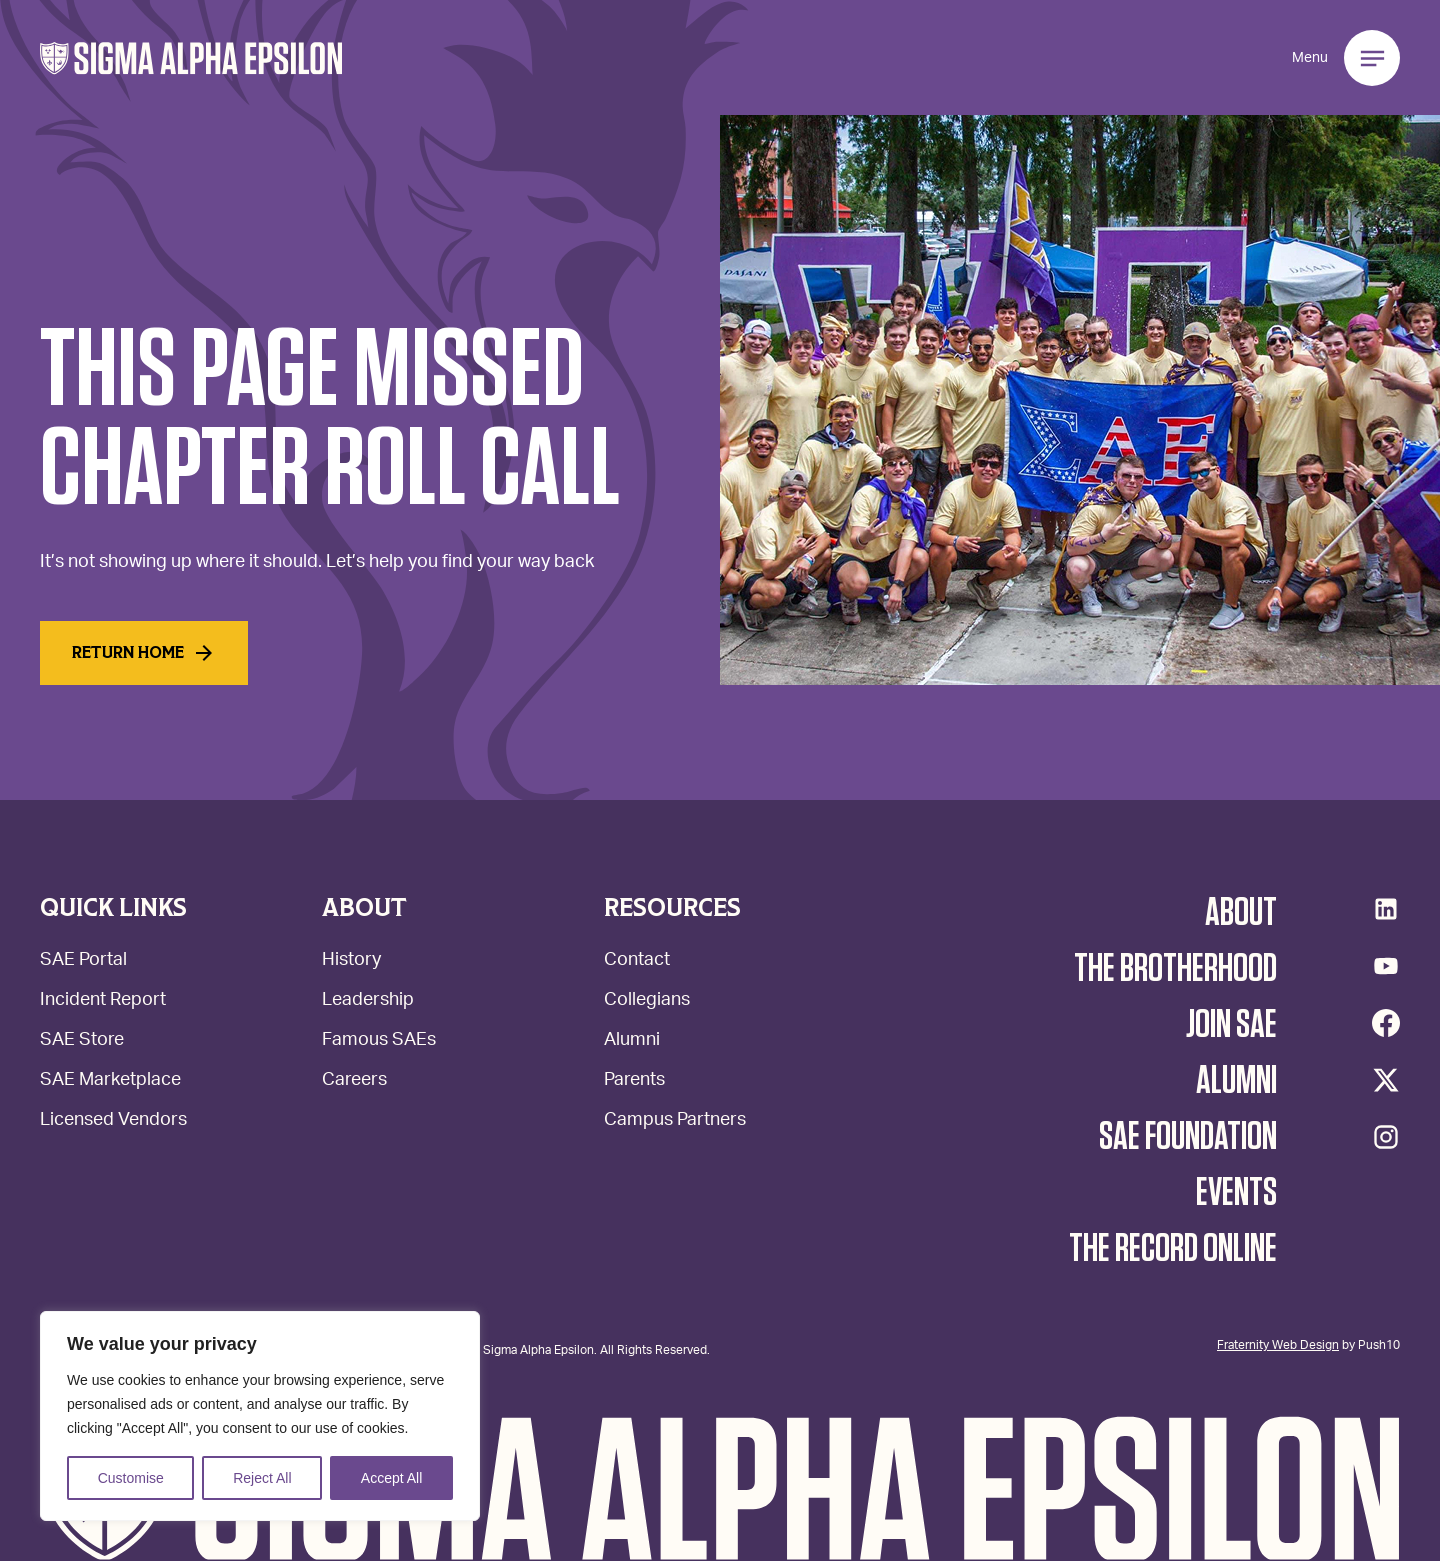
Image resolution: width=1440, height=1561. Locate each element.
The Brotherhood (1175, 969)
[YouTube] (1386, 966)
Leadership (368, 1001)
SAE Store (82, 1041)
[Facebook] (1386, 1023)
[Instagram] (1386, 1137)
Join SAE (1231, 1025)
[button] (191, 58)
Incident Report (103, 1001)
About (1241, 913)
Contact (637, 961)
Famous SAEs (379, 1041)
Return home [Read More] (144, 653)
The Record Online (1173, 1249)
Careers (354, 1081)
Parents (634, 1081)
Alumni (632, 1041)
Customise (131, 1478)
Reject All (262, 1478)
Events (1236, 1193)
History (351, 961)
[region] (260, 1416)
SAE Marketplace (110, 1081)
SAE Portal (83, 961)
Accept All (391, 1478)
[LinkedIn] (1386, 909)
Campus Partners (675, 1121)
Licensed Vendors (113, 1121)
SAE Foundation (1188, 1137)
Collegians (647, 1001)
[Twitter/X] (1386, 1080)
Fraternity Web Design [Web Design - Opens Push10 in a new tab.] (1278, 1344)
